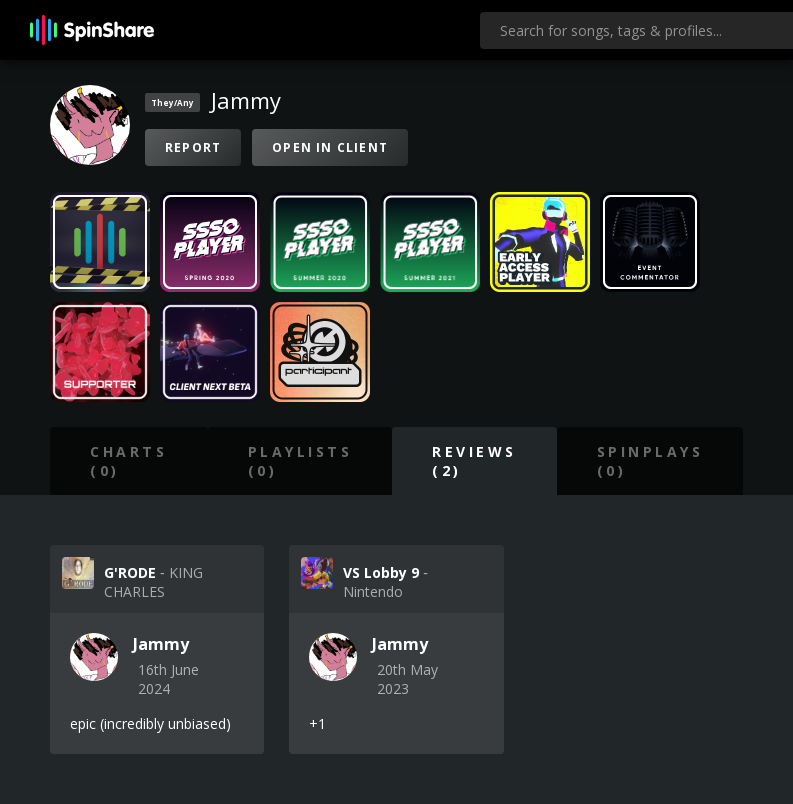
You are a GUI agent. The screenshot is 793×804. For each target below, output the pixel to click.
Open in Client (330, 147)
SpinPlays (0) (650, 461)
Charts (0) (128, 461)
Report (193, 147)
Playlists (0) (300, 461)
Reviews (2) (474, 461)
